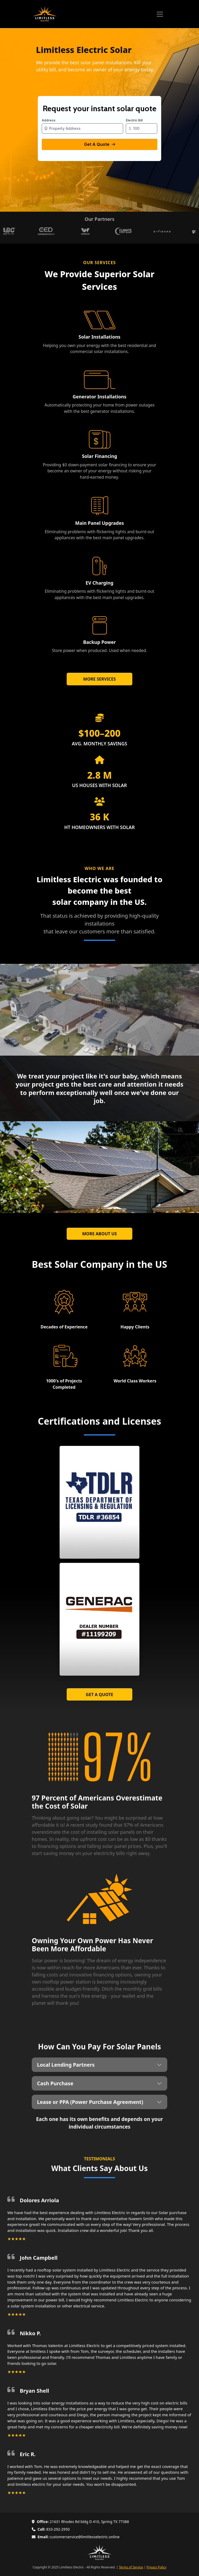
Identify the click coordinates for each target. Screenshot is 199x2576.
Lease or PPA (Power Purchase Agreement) (90, 2101)
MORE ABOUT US (99, 1234)
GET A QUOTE (99, 1694)
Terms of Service (131, 2567)
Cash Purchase (55, 2083)
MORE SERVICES (99, 679)
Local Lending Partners (66, 2064)
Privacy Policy (156, 2567)
